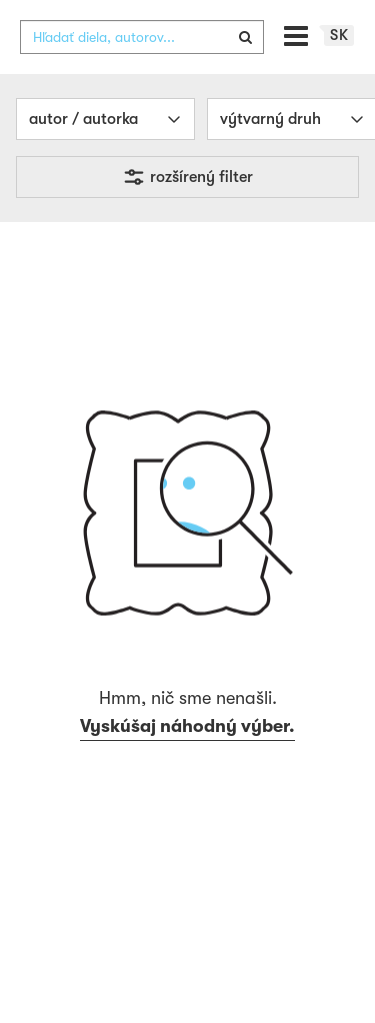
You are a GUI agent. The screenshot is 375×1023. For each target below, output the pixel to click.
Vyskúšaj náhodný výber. (187, 726)
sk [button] (339, 35)
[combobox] (142, 37)
